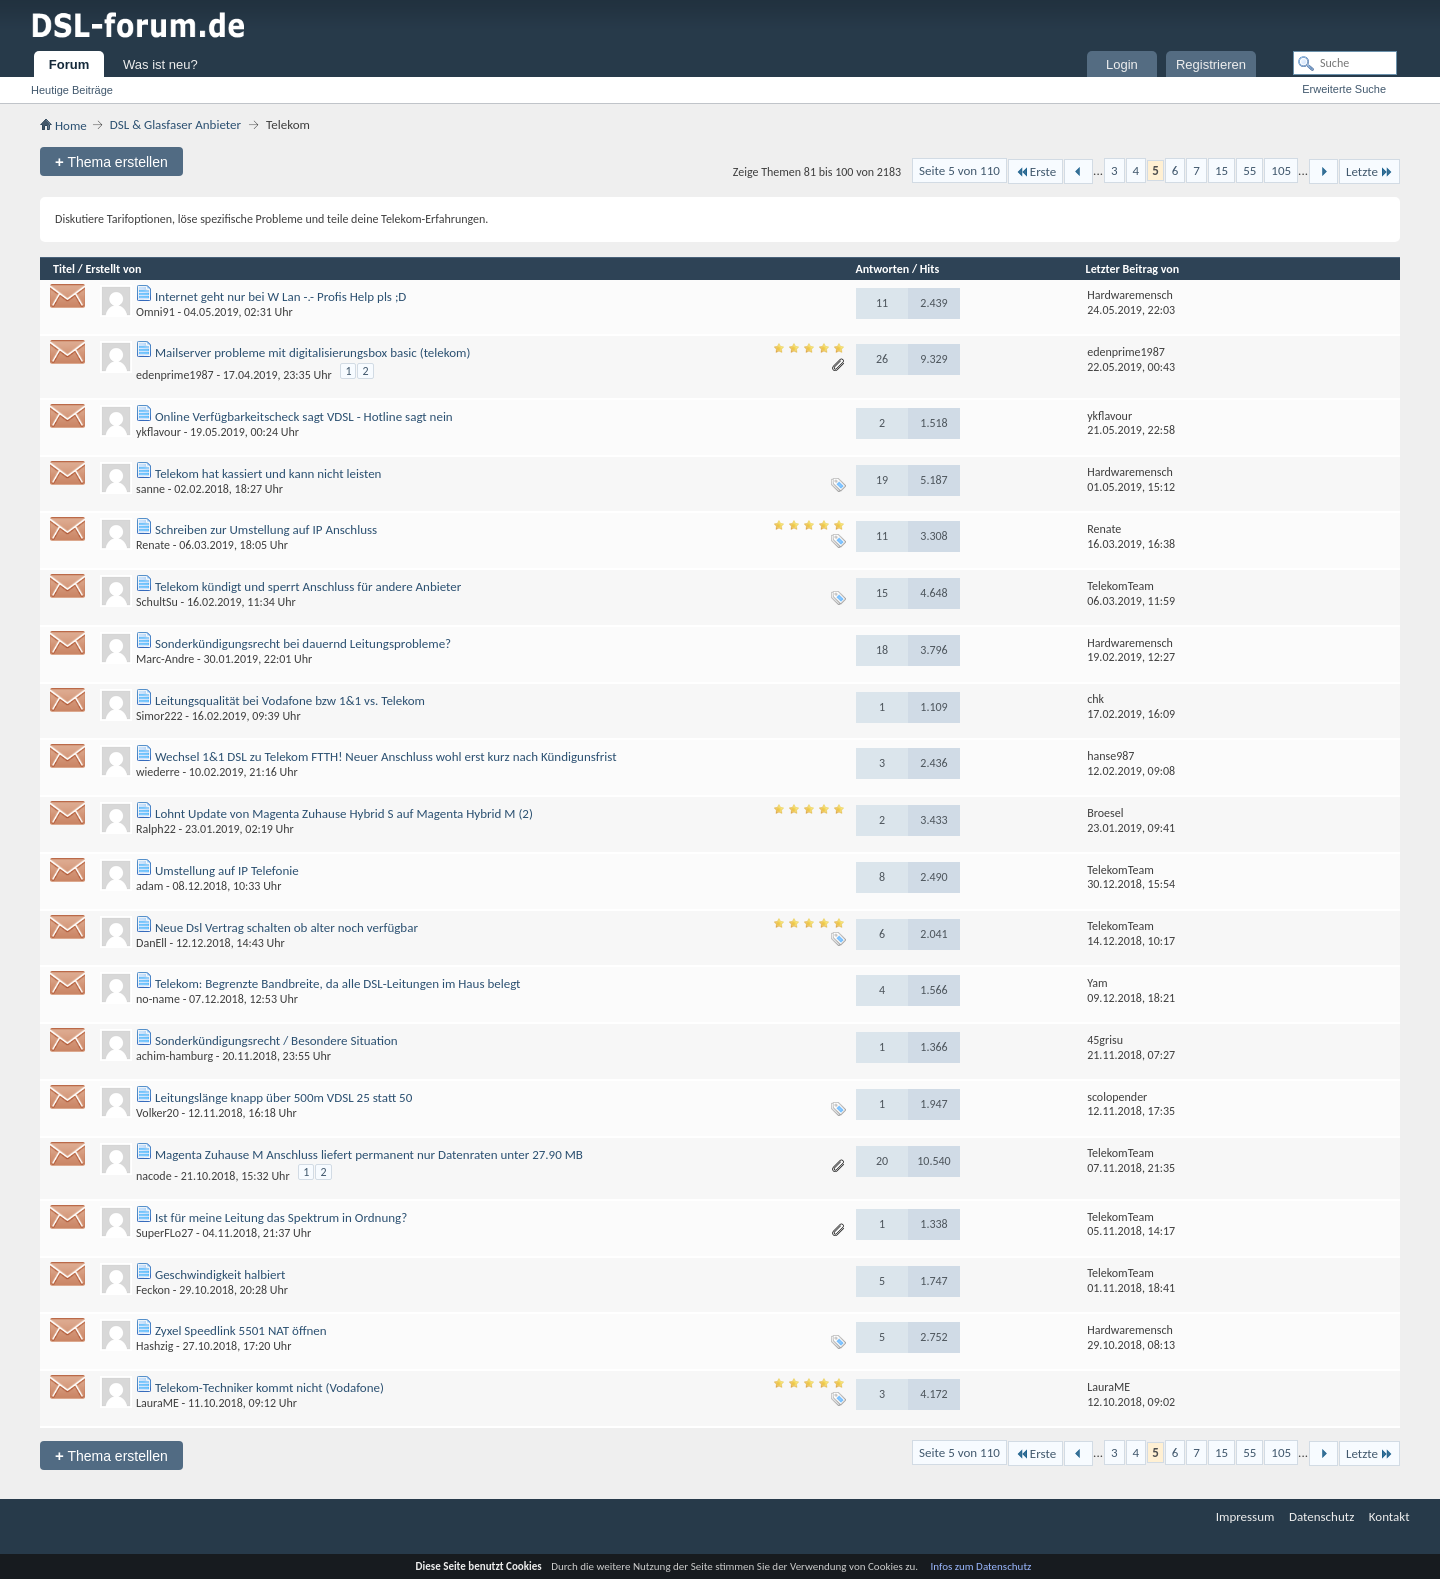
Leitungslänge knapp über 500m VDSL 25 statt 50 (283, 1097)
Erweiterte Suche (1344, 89)
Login (1122, 64)
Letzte (1369, 171)
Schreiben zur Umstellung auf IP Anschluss (266, 529)
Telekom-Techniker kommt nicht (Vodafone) (269, 1387)
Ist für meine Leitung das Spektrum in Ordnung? (281, 1217)
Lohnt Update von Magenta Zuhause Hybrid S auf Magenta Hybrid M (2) (344, 813)
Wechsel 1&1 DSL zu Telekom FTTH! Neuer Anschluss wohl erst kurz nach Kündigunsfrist (386, 756)
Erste (1035, 171)
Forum (69, 64)
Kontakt (1389, 1516)
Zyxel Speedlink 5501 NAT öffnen (241, 1330)
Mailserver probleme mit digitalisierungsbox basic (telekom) (312, 352)
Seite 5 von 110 (959, 170)
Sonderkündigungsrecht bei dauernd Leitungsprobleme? (303, 643)
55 (1249, 170)
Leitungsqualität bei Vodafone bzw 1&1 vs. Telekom (290, 700)
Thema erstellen (111, 161)
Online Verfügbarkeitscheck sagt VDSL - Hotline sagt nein (304, 416)
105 (1281, 170)
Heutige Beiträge (72, 90)
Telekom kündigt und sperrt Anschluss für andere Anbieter (308, 586)
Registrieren (1211, 64)
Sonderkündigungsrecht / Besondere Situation (276, 1040)
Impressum (1245, 1516)
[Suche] (1345, 63)
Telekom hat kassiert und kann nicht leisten (268, 473)
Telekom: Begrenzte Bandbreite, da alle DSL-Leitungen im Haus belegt (337, 983)
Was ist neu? (160, 64)
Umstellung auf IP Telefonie (227, 870)
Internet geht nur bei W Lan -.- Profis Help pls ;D (280, 296)
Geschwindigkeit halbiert (220, 1274)
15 (1221, 170)
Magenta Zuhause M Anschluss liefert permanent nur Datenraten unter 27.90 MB (369, 1154)
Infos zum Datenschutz (981, 1566)
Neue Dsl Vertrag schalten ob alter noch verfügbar (286, 927)
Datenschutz (1321, 1516)
